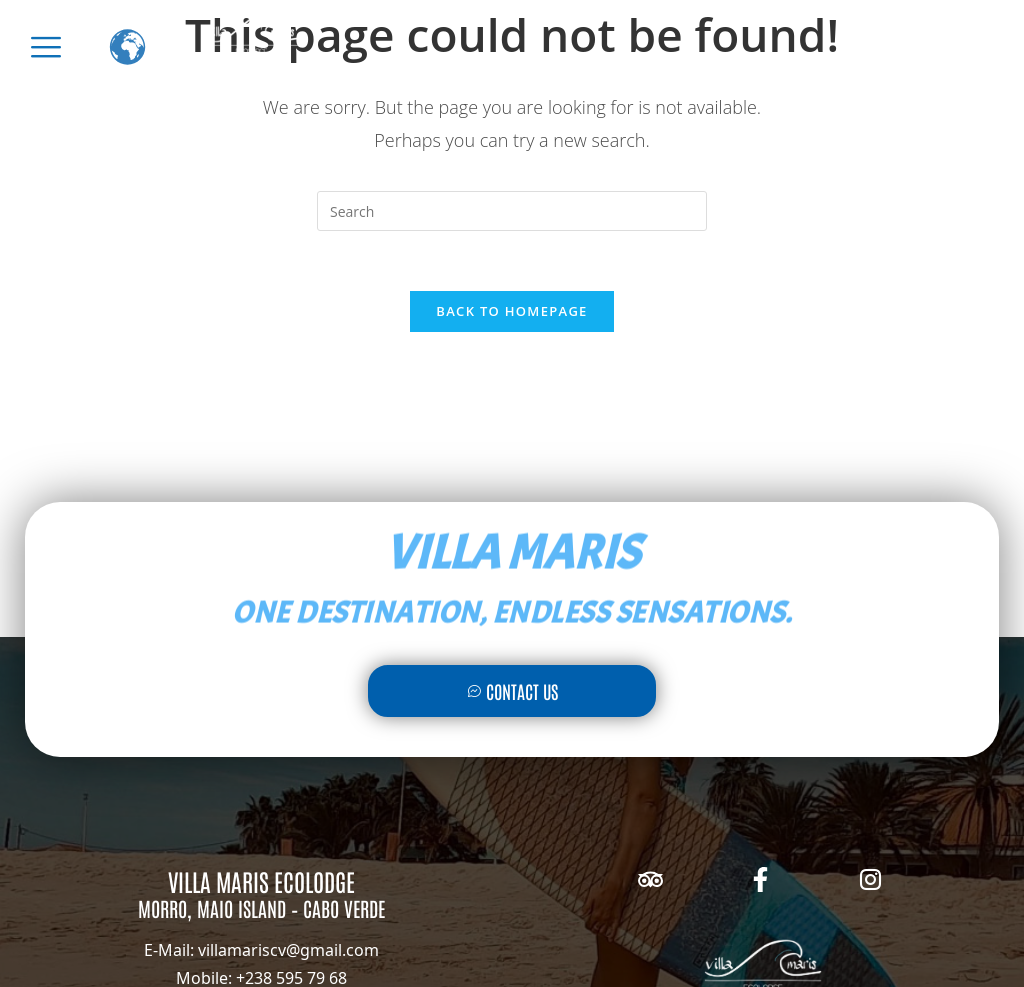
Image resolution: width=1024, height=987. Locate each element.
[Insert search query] (512, 211)
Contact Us (512, 691)
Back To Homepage (511, 311)
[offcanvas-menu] (46, 47)
